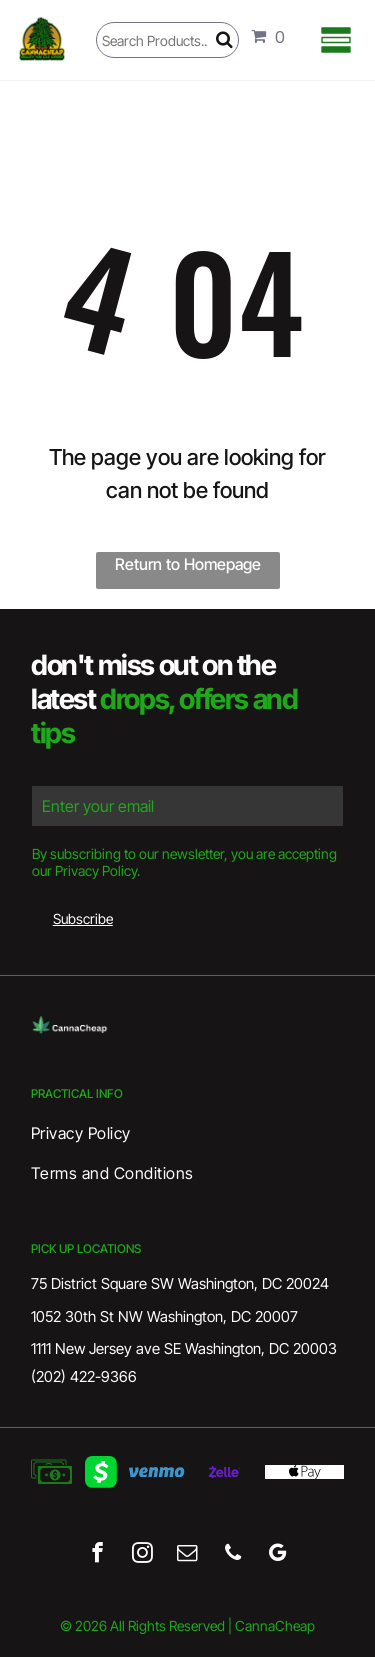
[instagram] (142, 1555)
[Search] (167, 40)
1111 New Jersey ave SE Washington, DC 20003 (184, 1348)
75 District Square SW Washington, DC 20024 (180, 1283)
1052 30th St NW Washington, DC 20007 (164, 1316)
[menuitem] (187, 1133)
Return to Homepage (188, 564)
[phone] (232, 1555)
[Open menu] (336, 40)
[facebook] (97, 1555)
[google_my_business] (277, 1555)
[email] (187, 1555)
